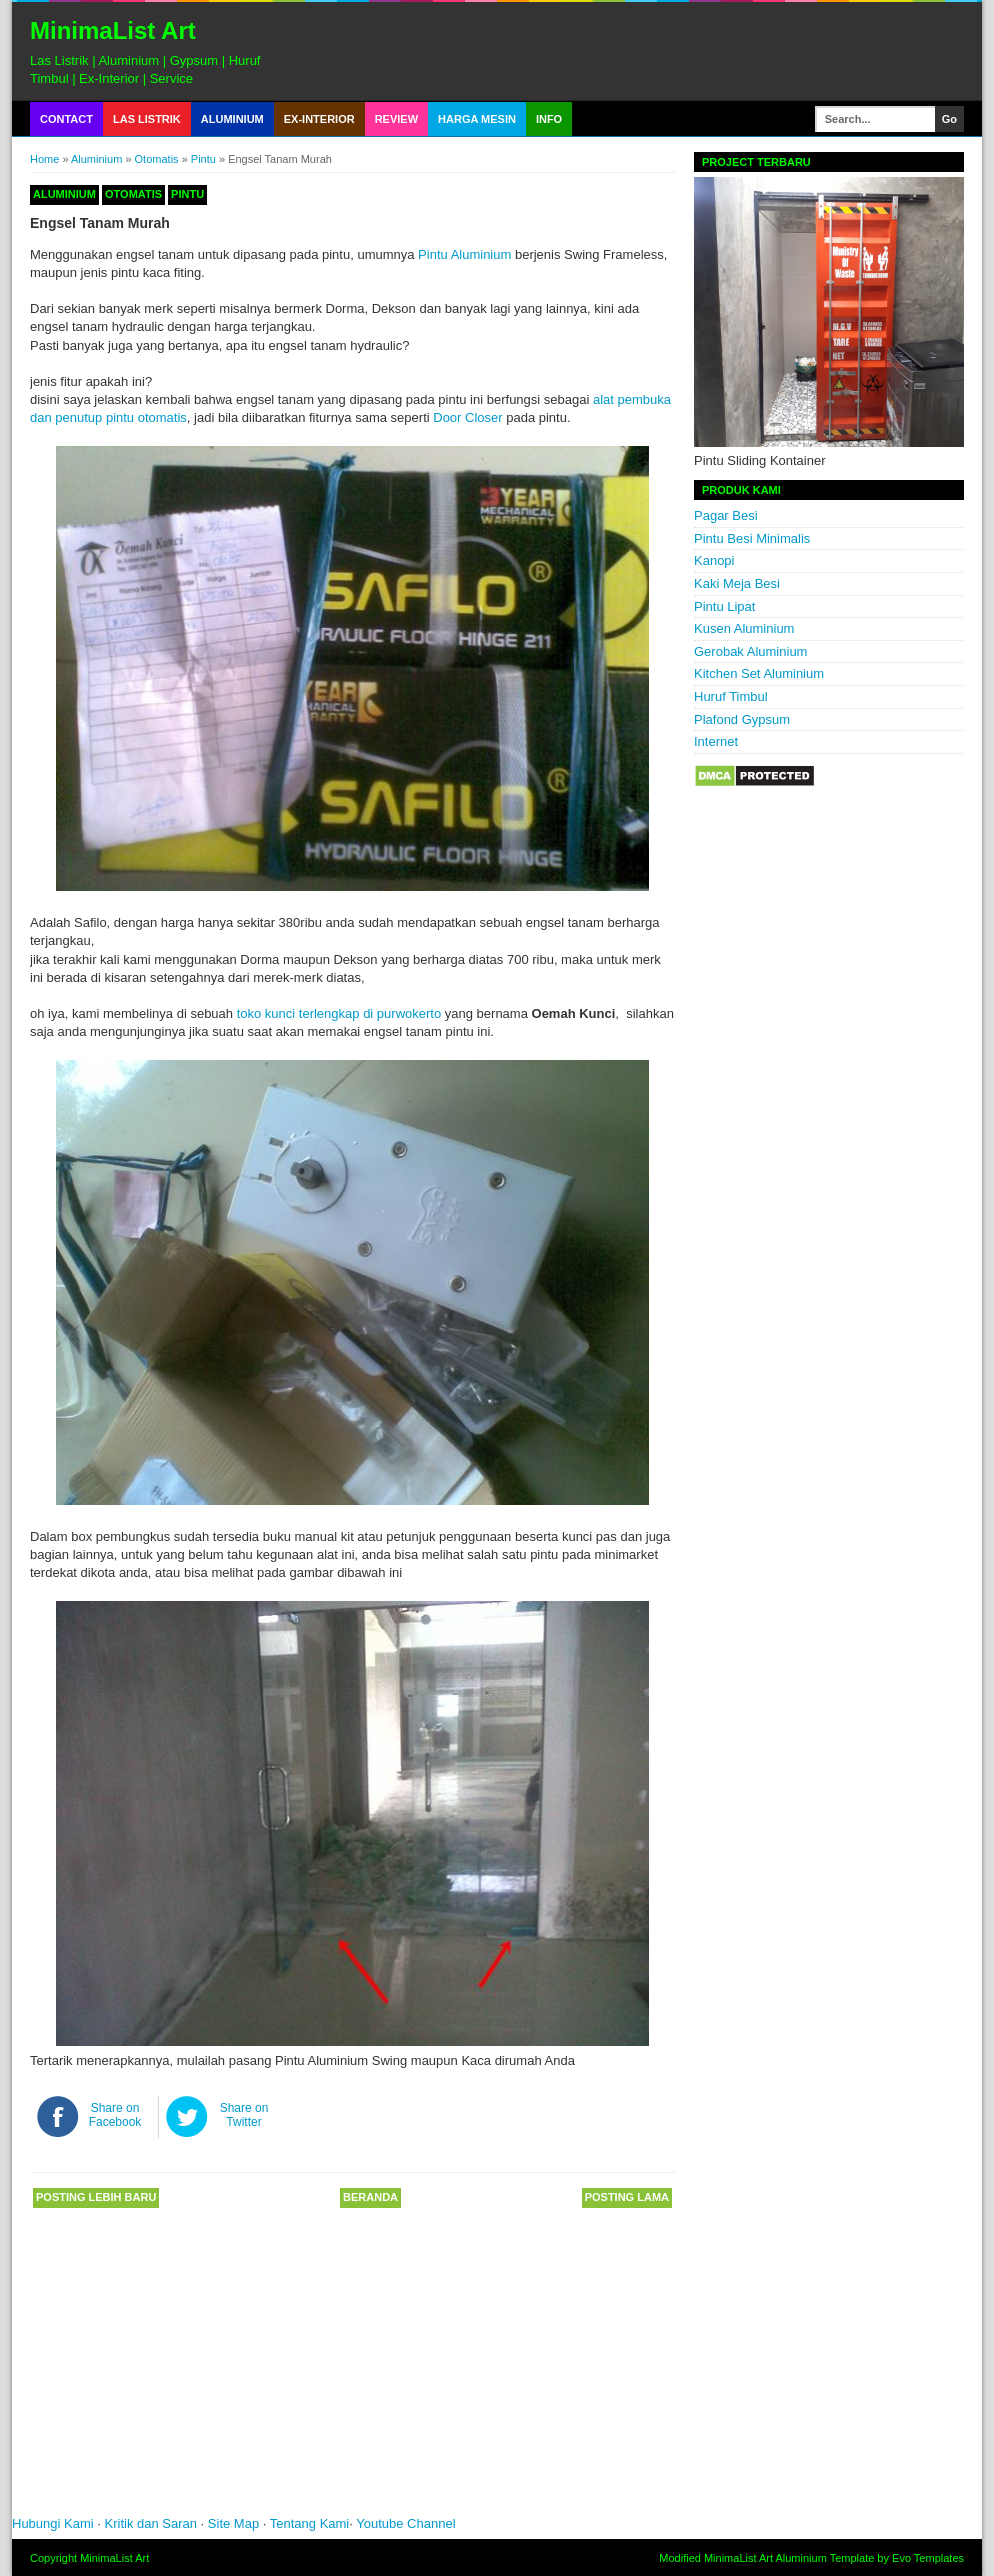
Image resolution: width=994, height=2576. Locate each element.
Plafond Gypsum (742, 719)
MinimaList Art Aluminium (765, 2558)
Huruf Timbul (731, 696)
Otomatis (157, 159)
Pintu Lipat (724, 606)
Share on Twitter (244, 2115)
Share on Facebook (115, 2115)
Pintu (203, 159)
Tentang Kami (310, 2523)
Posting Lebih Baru (96, 2197)
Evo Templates (928, 2558)
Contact (66, 119)
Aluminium (232, 119)
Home (44, 159)
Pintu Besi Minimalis (752, 538)
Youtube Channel (405, 2523)
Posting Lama (627, 2197)
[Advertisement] (312, 2369)
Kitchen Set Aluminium (759, 673)
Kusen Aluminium (744, 628)
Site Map (233, 2523)
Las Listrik (147, 119)
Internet (716, 741)
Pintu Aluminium (464, 254)
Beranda (370, 2197)
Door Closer (467, 417)
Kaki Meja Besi (737, 583)
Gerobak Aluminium (750, 651)
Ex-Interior (319, 119)
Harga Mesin (477, 119)
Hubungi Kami (53, 2523)
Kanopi (714, 560)
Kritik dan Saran (153, 2523)
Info (549, 119)
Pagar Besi (726, 515)
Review (396, 119)
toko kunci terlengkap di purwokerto (339, 1013)
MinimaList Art (113, 30)
